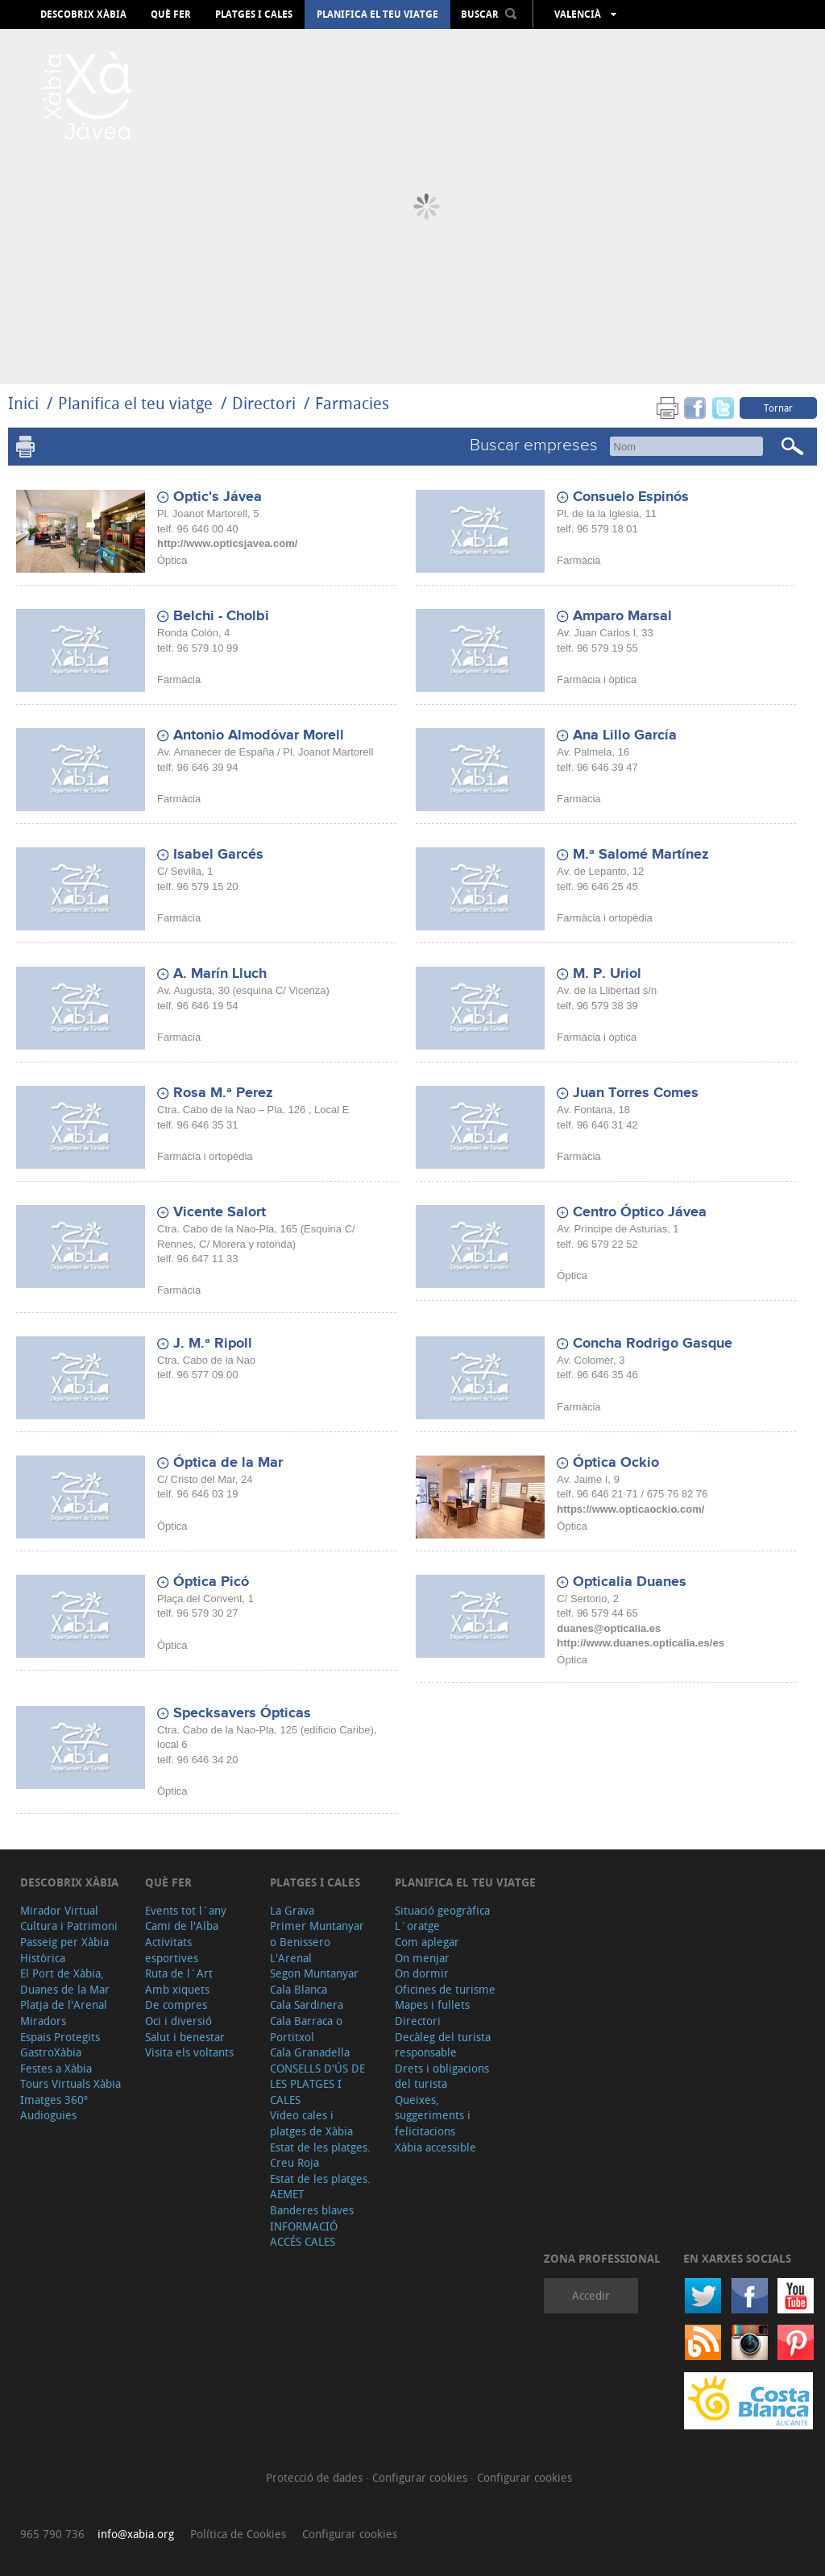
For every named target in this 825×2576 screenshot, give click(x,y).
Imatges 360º (54, 2099)
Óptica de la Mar (228, 1463)
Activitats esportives (171, 1949)
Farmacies (352, 403)
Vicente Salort (219, 1212)
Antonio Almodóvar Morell (258, 735)
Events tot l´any (185, 1910)
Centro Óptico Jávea (640, 1212)
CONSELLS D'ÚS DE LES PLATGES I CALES (317, 2083)
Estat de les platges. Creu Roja (320, 2155)
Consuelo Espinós (631, 497)
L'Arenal (291, 1957)
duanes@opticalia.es (609, 1628)
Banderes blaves (312, 2210)
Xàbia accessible (435, 2147)
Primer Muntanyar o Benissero (317, 1933)
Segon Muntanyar (314, 1973)
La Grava (292, 1910)
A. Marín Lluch (220, 974)
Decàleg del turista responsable (443, 2044)
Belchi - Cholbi (221, 616)
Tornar (778, 407)
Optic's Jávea (217, 497)
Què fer (171, 14)
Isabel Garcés (218, 854)
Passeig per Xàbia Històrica (64, 1949)
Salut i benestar (185, 2036)
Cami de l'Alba (181, 1925)
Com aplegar (427, 1941)
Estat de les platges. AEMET (320, 2186)
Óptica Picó (211, 1582)
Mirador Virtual (59, 1910)
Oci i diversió (178, 2020)
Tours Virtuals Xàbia (70, 2083)
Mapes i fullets (432, 2004)
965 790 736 (52, 2533)
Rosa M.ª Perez (223, 1093)
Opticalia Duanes (629, 1582)
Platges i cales (253, 14)
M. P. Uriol (607, 974)
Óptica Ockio (616, 1463)
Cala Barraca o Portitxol (306, 2028)
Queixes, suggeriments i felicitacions (433, 2115)
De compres (176, 2004)
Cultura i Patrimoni (69, 1925)
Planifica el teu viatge (377, 14)
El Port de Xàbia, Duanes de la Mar (65, 1981)
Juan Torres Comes (636, 1093)
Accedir (591, 2295)
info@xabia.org (135, 2533)
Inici (23, 403)
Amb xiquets (177, 1989)
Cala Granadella (310, 2052)
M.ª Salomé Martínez (641, 854)
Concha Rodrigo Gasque (652, 1343)
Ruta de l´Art (179, 1973)
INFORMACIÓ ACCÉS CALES (304, 2234)
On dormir (422, 1973)
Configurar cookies (421, 2477)
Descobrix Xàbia (83, 14)
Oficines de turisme (445, 1989)
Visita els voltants (189, 2052)
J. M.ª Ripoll (212, 1343)
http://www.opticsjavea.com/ (227, 543)
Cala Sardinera (306, 2004)
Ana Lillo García (625, 735)
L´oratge (417, 1925)
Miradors (43, 2020)
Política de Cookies (238, 2533)
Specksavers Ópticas (242, 1713)
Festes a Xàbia (56, 2068)
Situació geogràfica (442, 1910)
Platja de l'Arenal (63, 2004)
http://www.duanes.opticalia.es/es (640, 1643)
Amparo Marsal (622, 616)
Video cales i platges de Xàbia (311, 2123)
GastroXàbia (50, 2052)
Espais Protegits (60, 2036)
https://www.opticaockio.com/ (630, 1509)
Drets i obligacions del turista (442, 2076)
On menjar (422, 1957)
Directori (266, 403)
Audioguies (48, 2115)
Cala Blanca (298, 1989)
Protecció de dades (316, 2477)
